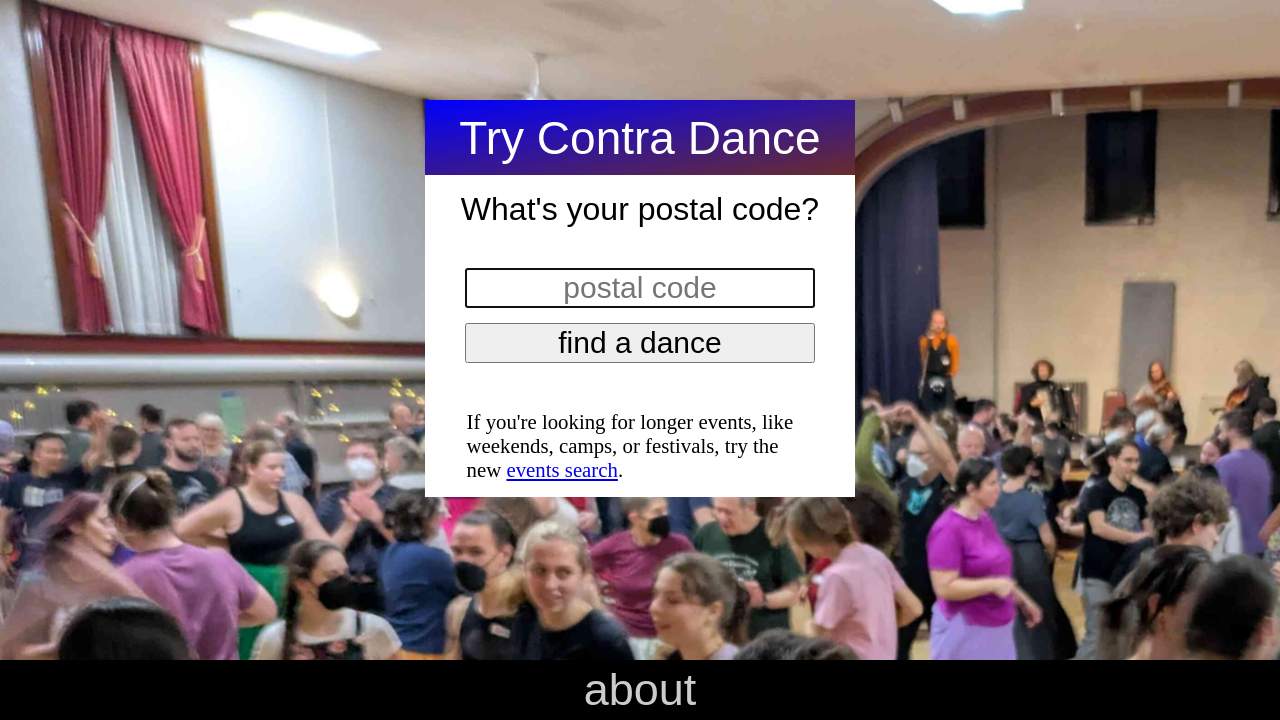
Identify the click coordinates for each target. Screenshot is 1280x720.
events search (561, 469)
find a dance (639, 342)
